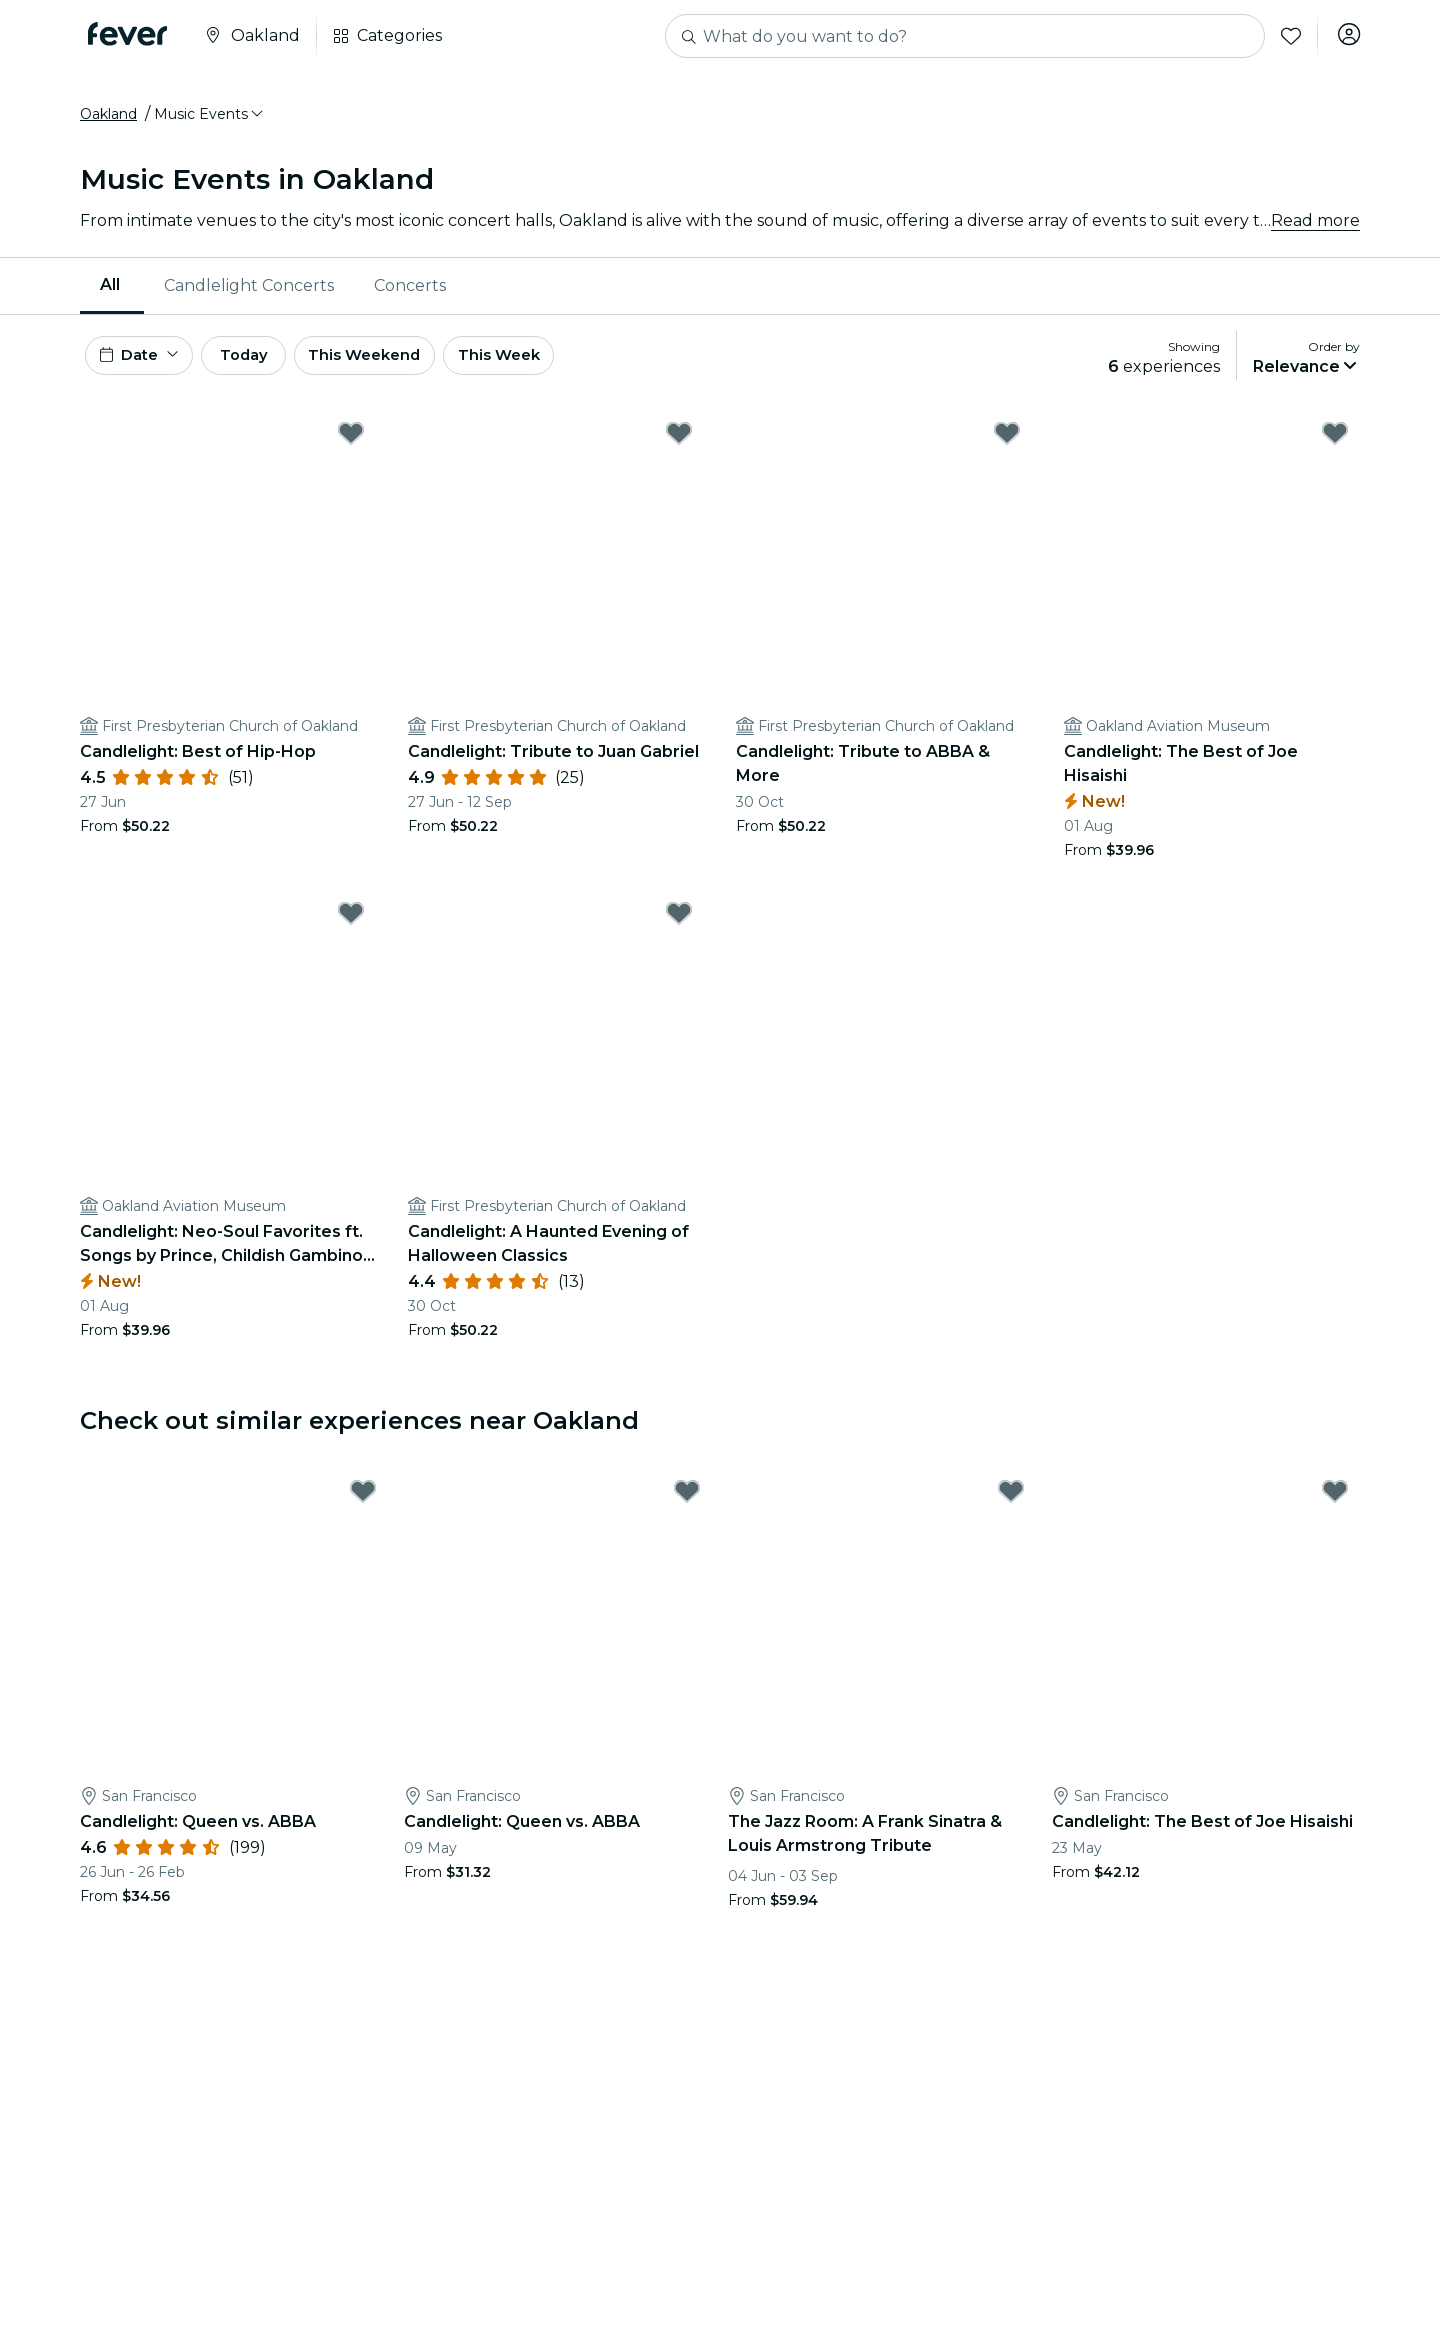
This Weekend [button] (409, 368)
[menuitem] (112, 295)
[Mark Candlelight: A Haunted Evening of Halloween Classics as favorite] (679, 931)
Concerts (410, 294)
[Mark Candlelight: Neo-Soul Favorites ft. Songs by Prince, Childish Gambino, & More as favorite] (351, 931)
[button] (210, 123)
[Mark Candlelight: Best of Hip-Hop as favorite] (351, 451)
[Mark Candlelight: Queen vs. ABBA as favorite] (363, 1509)
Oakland (108, 123)
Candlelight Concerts (249, 294)
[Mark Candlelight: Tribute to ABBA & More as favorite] (1007, 451)
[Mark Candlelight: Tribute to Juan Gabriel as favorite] (679, 451)
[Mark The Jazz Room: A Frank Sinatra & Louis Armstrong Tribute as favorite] (1011, 1509)
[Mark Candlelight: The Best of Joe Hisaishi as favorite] (1335, 451)
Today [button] (268, 368)
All (110, 293)
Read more (1315, 229)
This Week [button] (555, 368)
